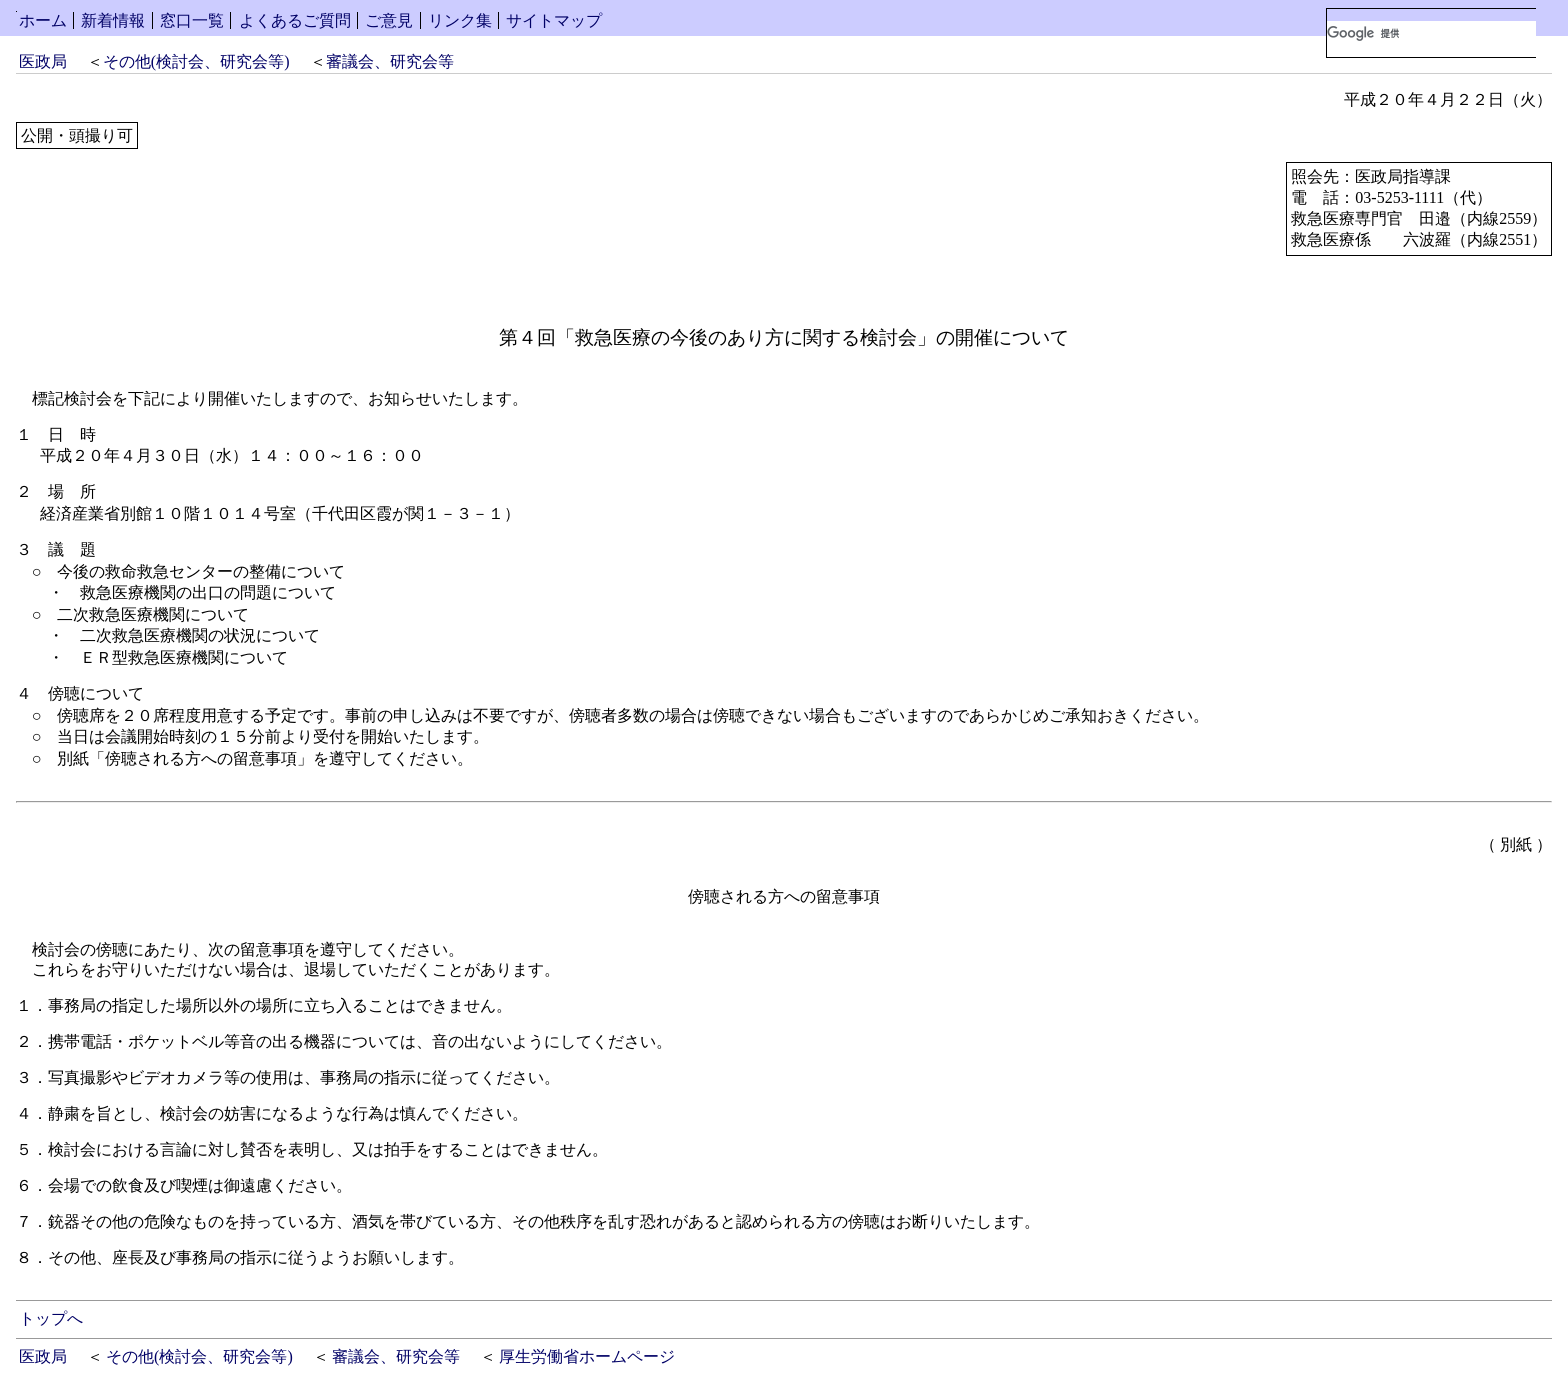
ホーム (43, 20)
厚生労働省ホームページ (587, 1356)
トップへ (51, 1318)
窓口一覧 (192, 20)
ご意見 (389, 20)
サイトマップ (554, 20)
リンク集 (460, 20)
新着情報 (113, 20)
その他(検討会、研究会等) (196, 61)
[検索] (1431, 33)
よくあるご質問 (295, 20)
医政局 (43, 61)
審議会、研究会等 (390, 61)
